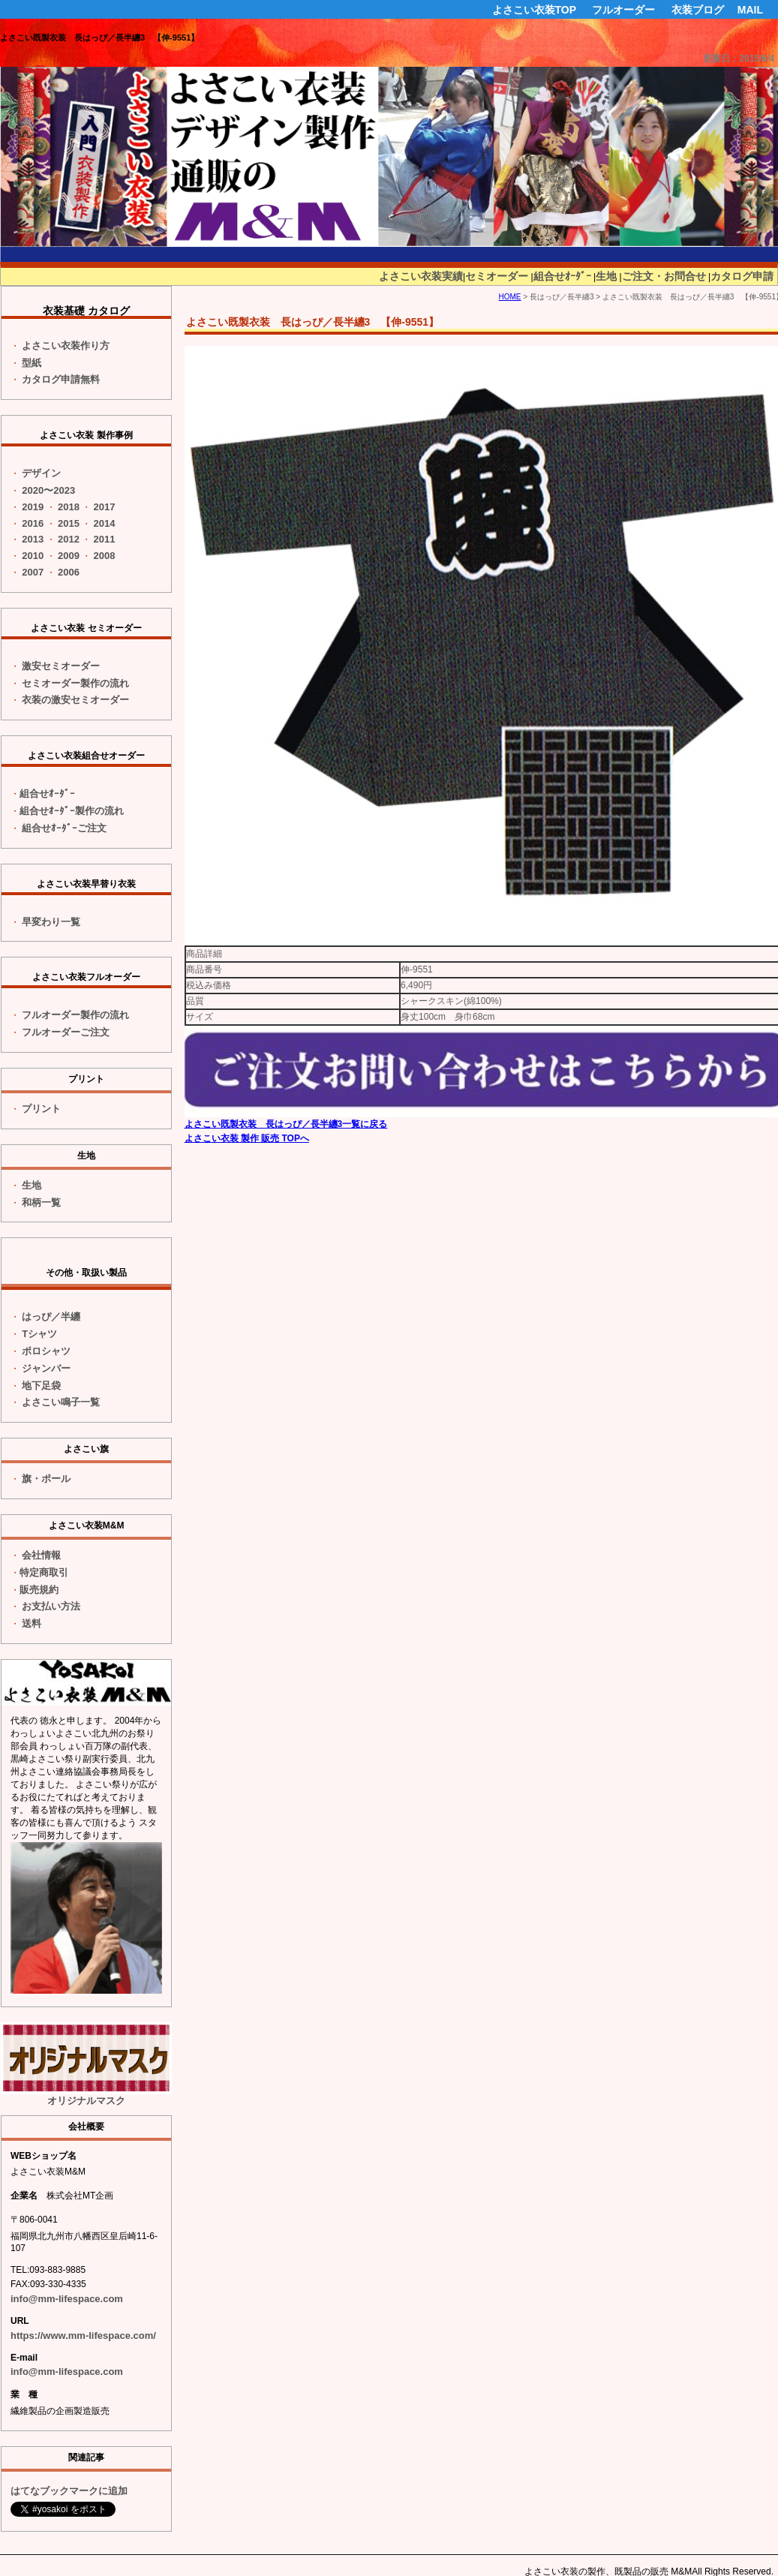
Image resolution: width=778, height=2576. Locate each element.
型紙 (31, 362)
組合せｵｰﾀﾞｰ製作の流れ (72, 810)
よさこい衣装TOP (534, 10)
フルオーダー (623, 10)
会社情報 (41, 1555)
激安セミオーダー (61, 666)
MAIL (750, 10)
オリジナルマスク (86, 2064)
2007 (33, 572)
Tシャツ (39, 1333)
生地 (606, 276)
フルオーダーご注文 (66, 1032)
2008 (105, 555)
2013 (33, 539)
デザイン (41, 473)
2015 (69, 523)
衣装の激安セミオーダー (75, 699)
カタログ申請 (741, 276)
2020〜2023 (48, 490)
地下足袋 (41, 1385)
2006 (69, 572)
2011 (105, 539)
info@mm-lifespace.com (67, 2298)
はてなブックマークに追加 (69, 2490)
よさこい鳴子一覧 (61, 1402)
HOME (509, 297)
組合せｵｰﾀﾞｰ (562, 276)
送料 (31, 1623)
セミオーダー (496, 276)
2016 (33, 523)
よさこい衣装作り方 (66, 345)
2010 (33, 555)
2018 (69, 506)
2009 (69, 555)
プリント (41, 1108)
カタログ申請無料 (61, 379)
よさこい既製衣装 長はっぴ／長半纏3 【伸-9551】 (99, 37)
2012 (69, 539)
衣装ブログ (697, 10)
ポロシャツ (46, 1351)
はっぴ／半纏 (51, 1316)
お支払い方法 (51, 1606)
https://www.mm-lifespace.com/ (83, 2335)
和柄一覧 (41, 1202)
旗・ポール (46, 1478)
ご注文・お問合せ (664, 276)
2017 (105, 506)
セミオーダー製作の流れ (75, 683)
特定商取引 (44, 1572)
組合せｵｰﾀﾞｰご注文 (64, 828)
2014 (105, 523)
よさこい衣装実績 (421, 276)
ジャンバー (46, 1368)
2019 (33, 506)
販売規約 (39, 1589)
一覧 (51, 921)
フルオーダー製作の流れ (75, 1014)
